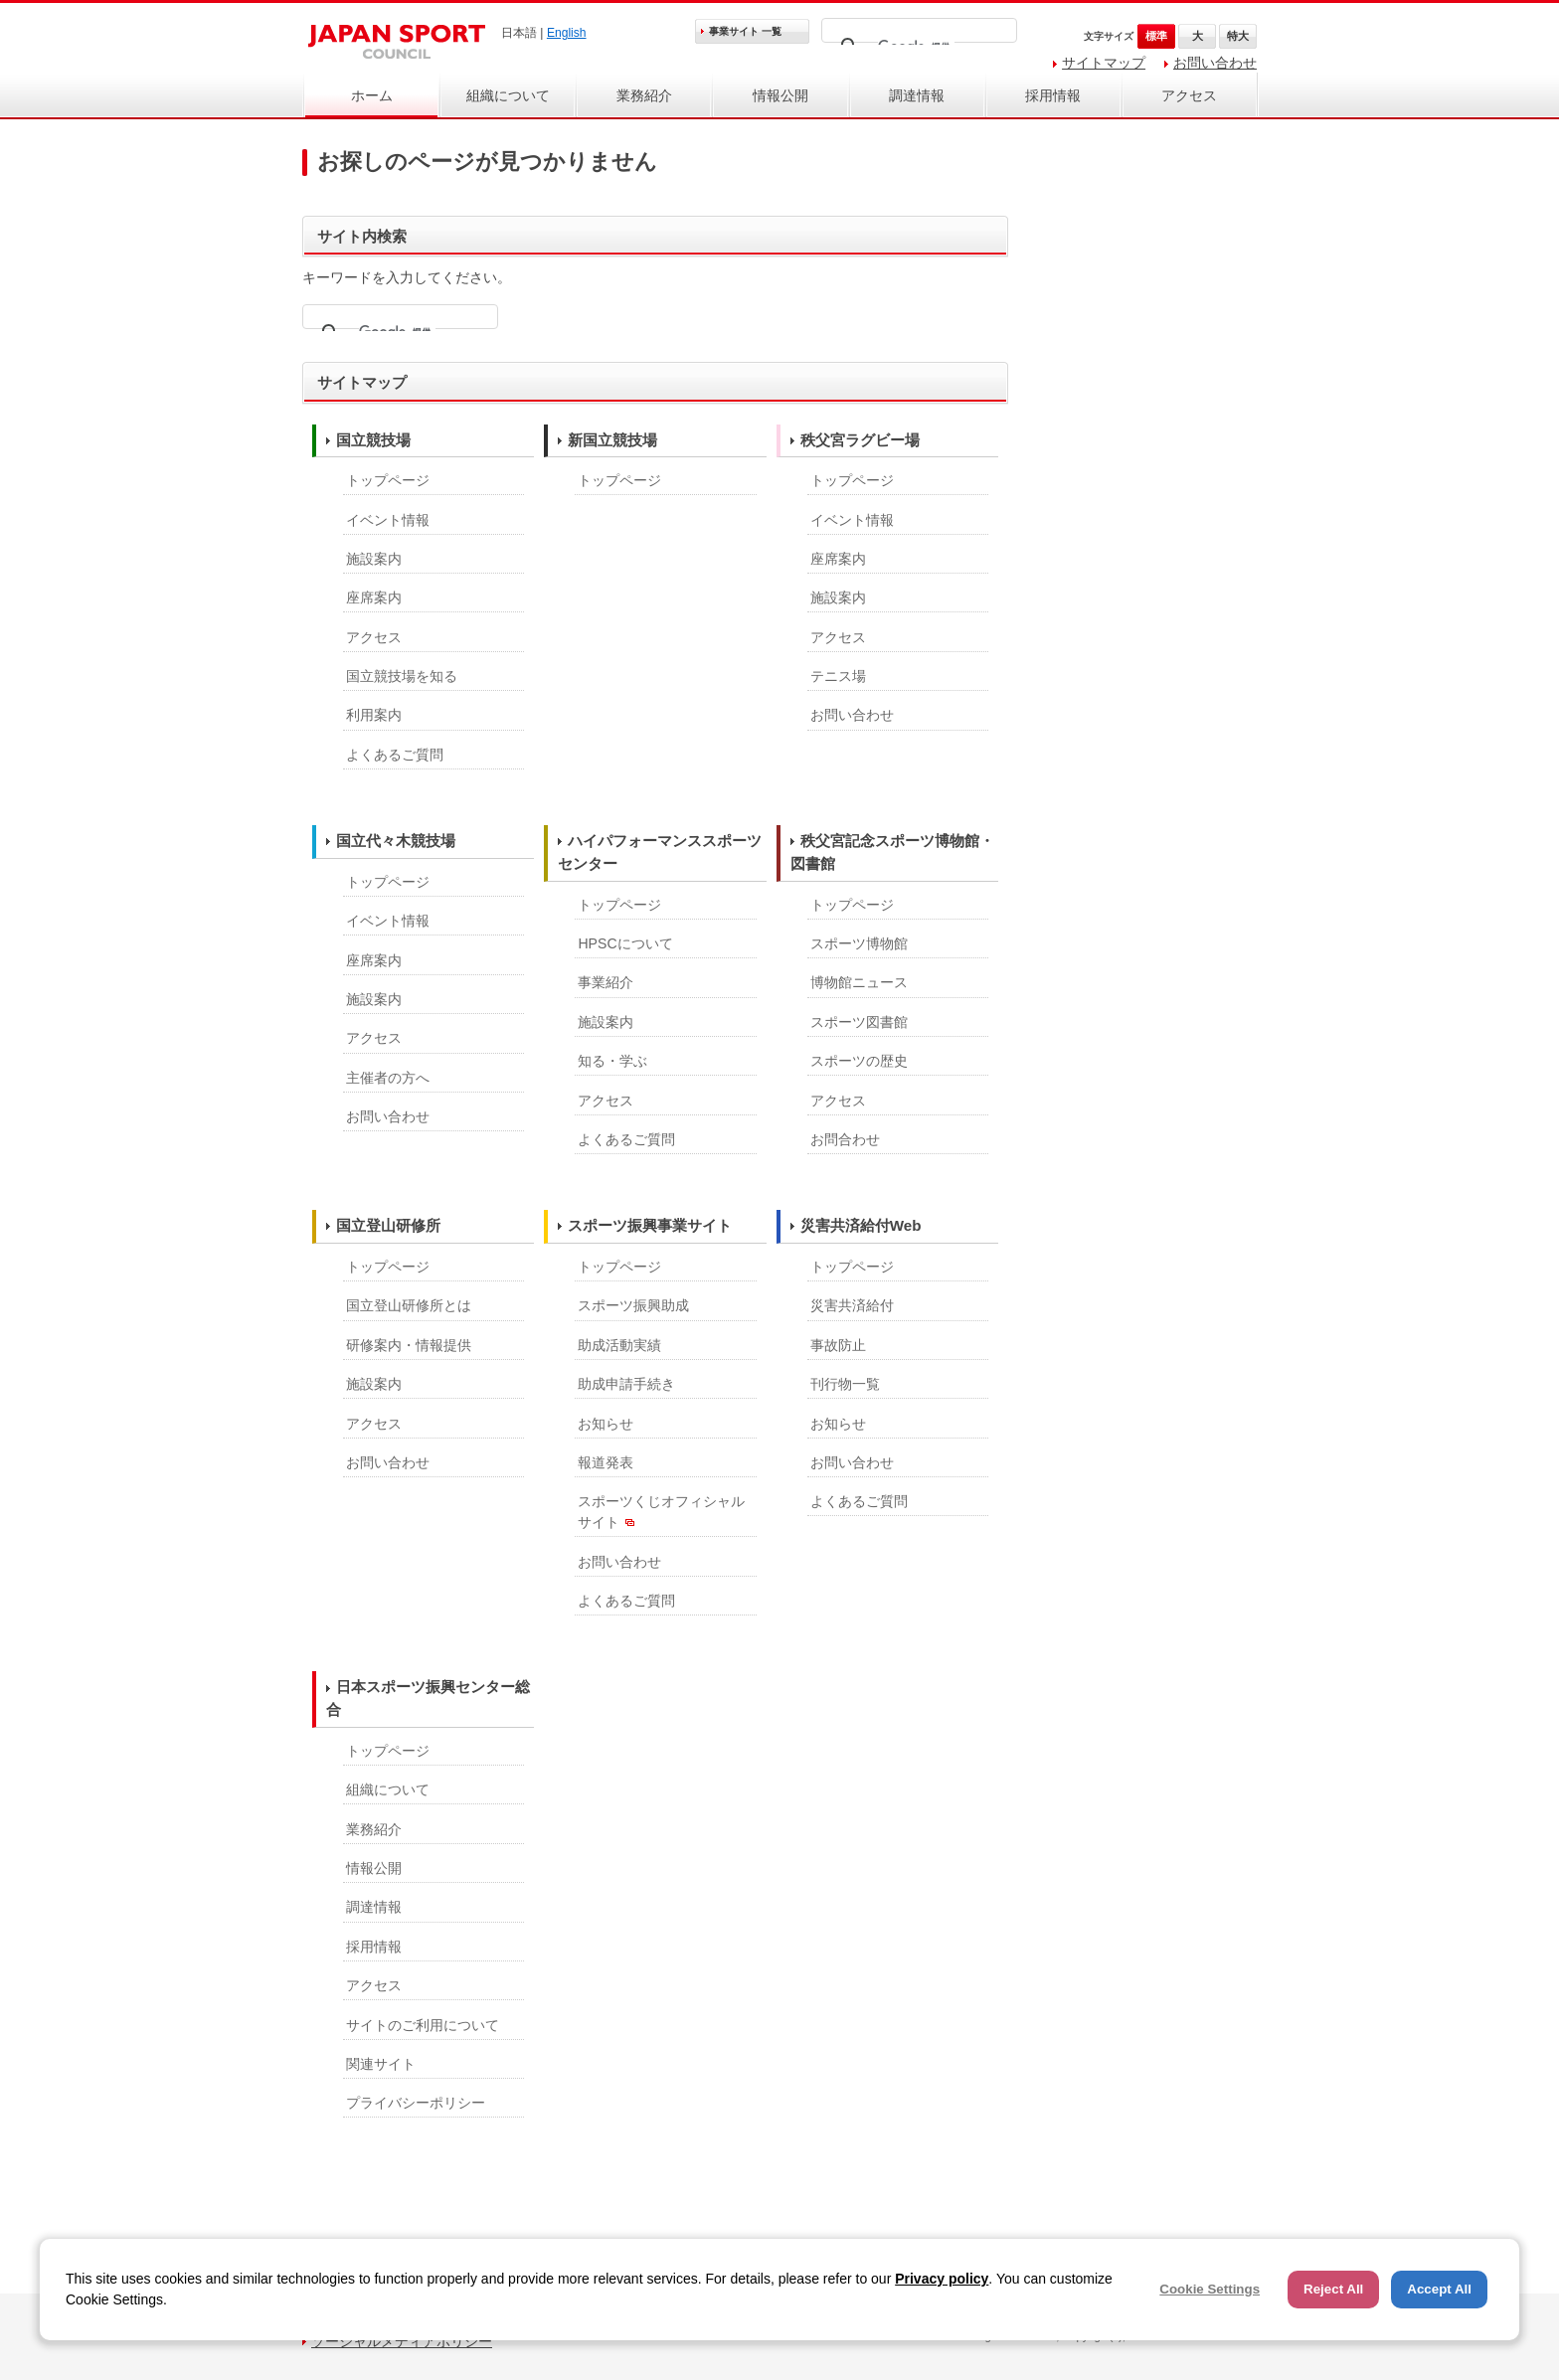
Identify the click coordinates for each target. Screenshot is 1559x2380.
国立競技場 (373, 439)
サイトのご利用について (422, 2025)
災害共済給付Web (861, 1225)
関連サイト (381, 2064)
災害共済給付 (852, 1305)
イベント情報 (388, 520)
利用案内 (374, 715)
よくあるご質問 (394, 755)
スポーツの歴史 (859, 1061)
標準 (1156, 36)
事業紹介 (605, 982)
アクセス (1189, 95)
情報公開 (780, 95)
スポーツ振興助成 (633, 1305)
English (567, 33)
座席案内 (374, 597)
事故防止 (838, 1345)
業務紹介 (644, 95)
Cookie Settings (1209, 2289)
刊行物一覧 (845, 1384)
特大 (1238, 36)
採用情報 (1053, 95)
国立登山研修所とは (408, 1305)
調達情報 (917, 95)
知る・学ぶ (612, 1061)
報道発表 (605, 1462)
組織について (508, 95)
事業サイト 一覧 (745, 31)
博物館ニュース (859, 982)
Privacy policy (941, 2279)
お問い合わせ (1215, 63)
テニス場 (838, 676)
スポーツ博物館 (859, 943)
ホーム (372, 95)
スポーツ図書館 (859, 1022)
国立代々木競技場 (395, 840)
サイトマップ (1103, 63)
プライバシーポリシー (415, 2103)
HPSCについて (625, 943)
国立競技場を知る (401, 676)
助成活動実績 (619, 1345)
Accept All (1439, 2289)
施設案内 (374, 559)
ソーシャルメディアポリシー (401, 2341)
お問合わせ (845, 1139)
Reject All (1333, 2289)
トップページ (388, 480)
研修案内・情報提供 (408, 1345)
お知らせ (605, 1424)
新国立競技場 (612, 439)
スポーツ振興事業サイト (650, 1225)
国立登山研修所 (388, 1225)
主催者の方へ (388, 1078)
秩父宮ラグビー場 (860, 439)
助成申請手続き (626, 1384)
